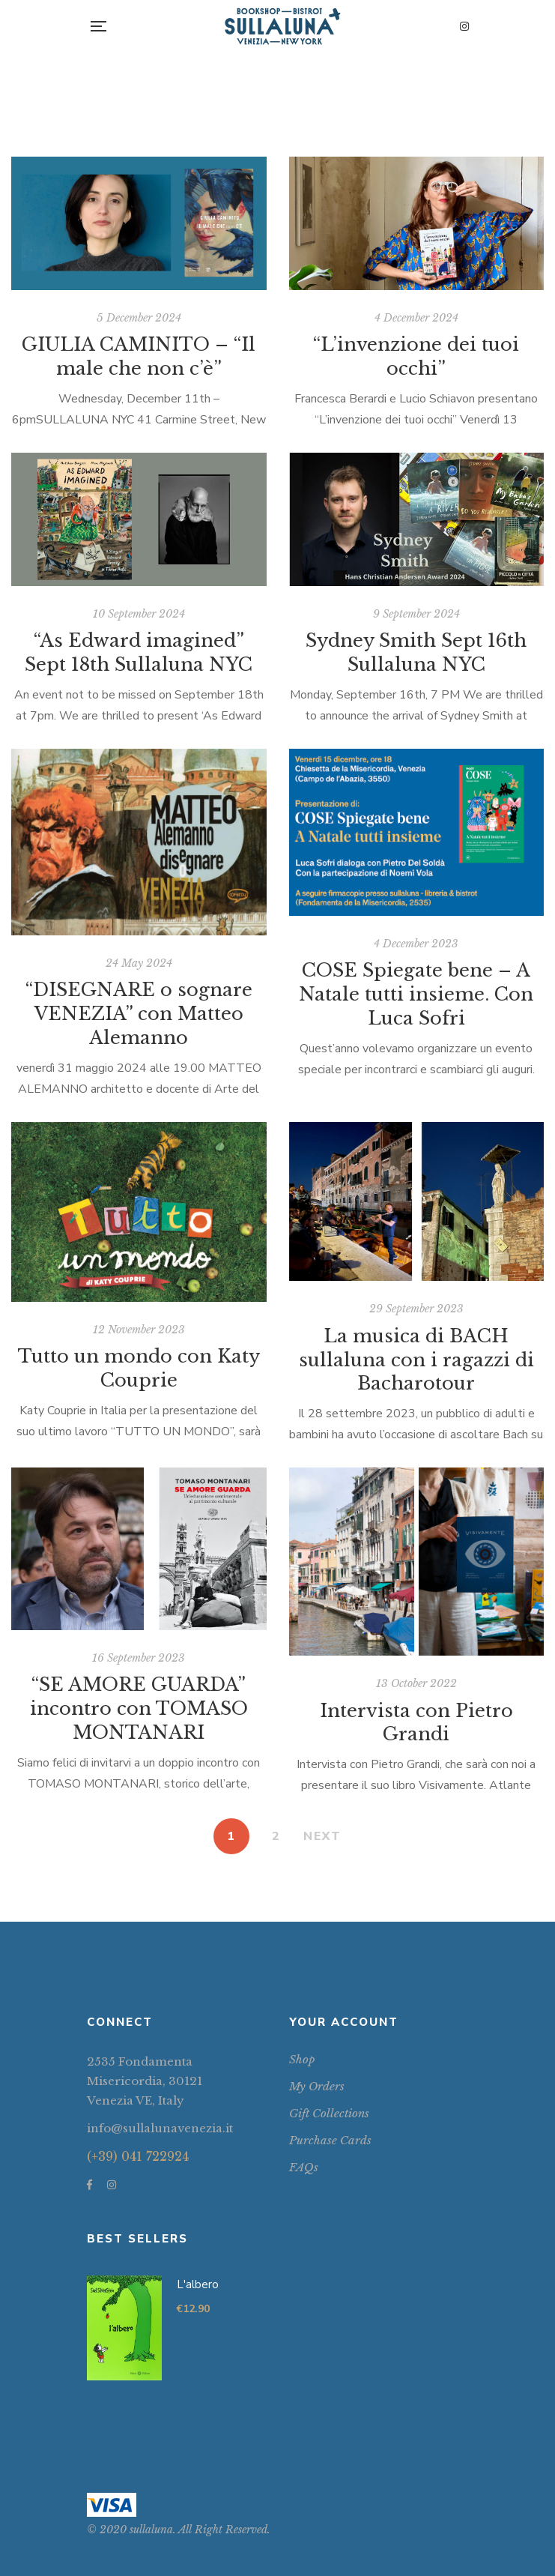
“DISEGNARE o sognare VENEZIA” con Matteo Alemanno (138, 1014)
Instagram (464, 26)
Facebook (89, 2185)
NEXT (322, 1836)
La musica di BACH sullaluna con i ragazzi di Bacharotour (416, 1360)
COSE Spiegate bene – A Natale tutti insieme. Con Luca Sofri (416, 994)
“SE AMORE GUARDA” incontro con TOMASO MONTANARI (139, 1708)
